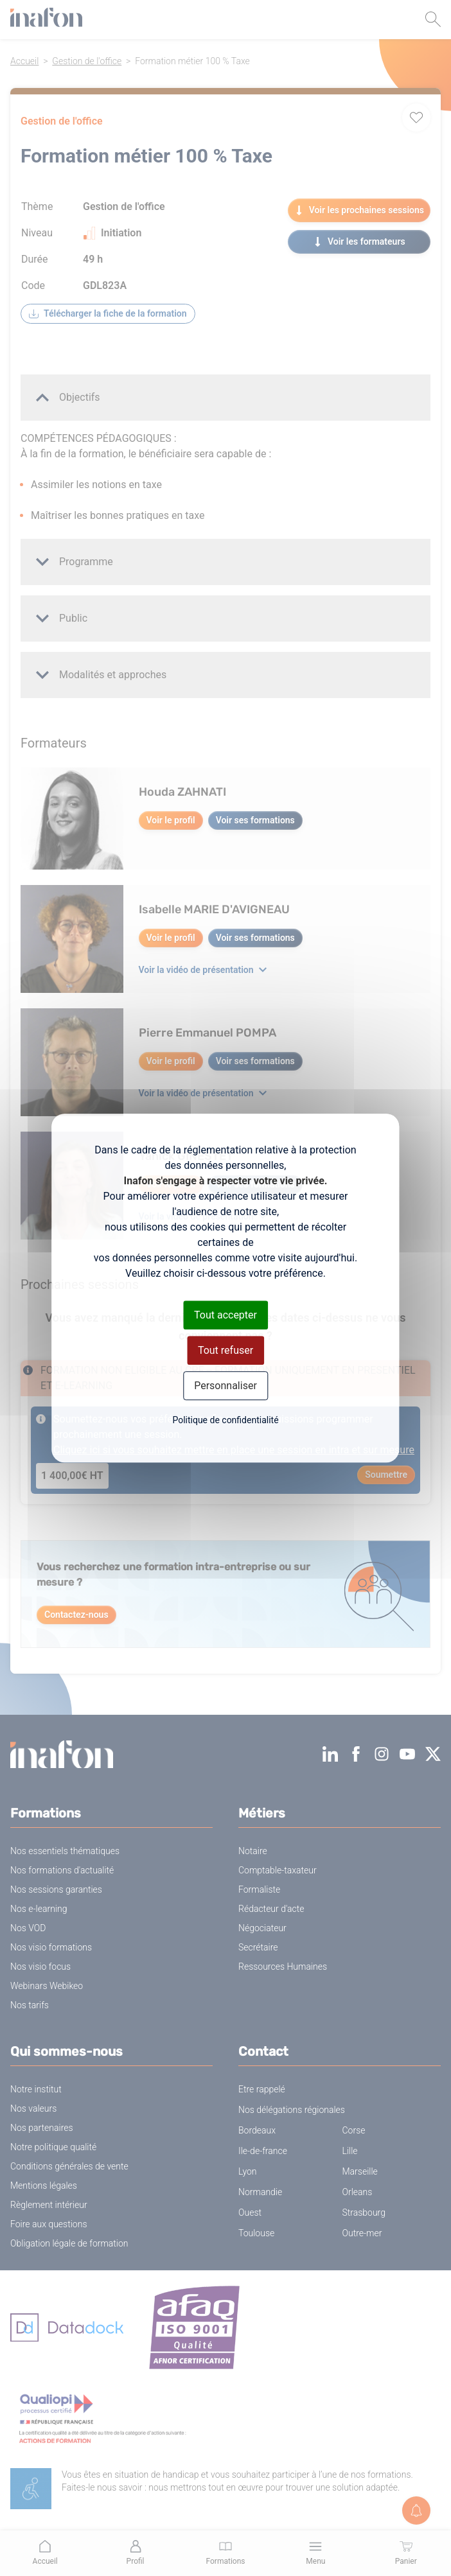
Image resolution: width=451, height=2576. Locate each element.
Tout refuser (225, 1350)
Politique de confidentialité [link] (225, 1420)
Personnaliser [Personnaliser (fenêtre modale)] (225, 1386)
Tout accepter (225, 1315)
